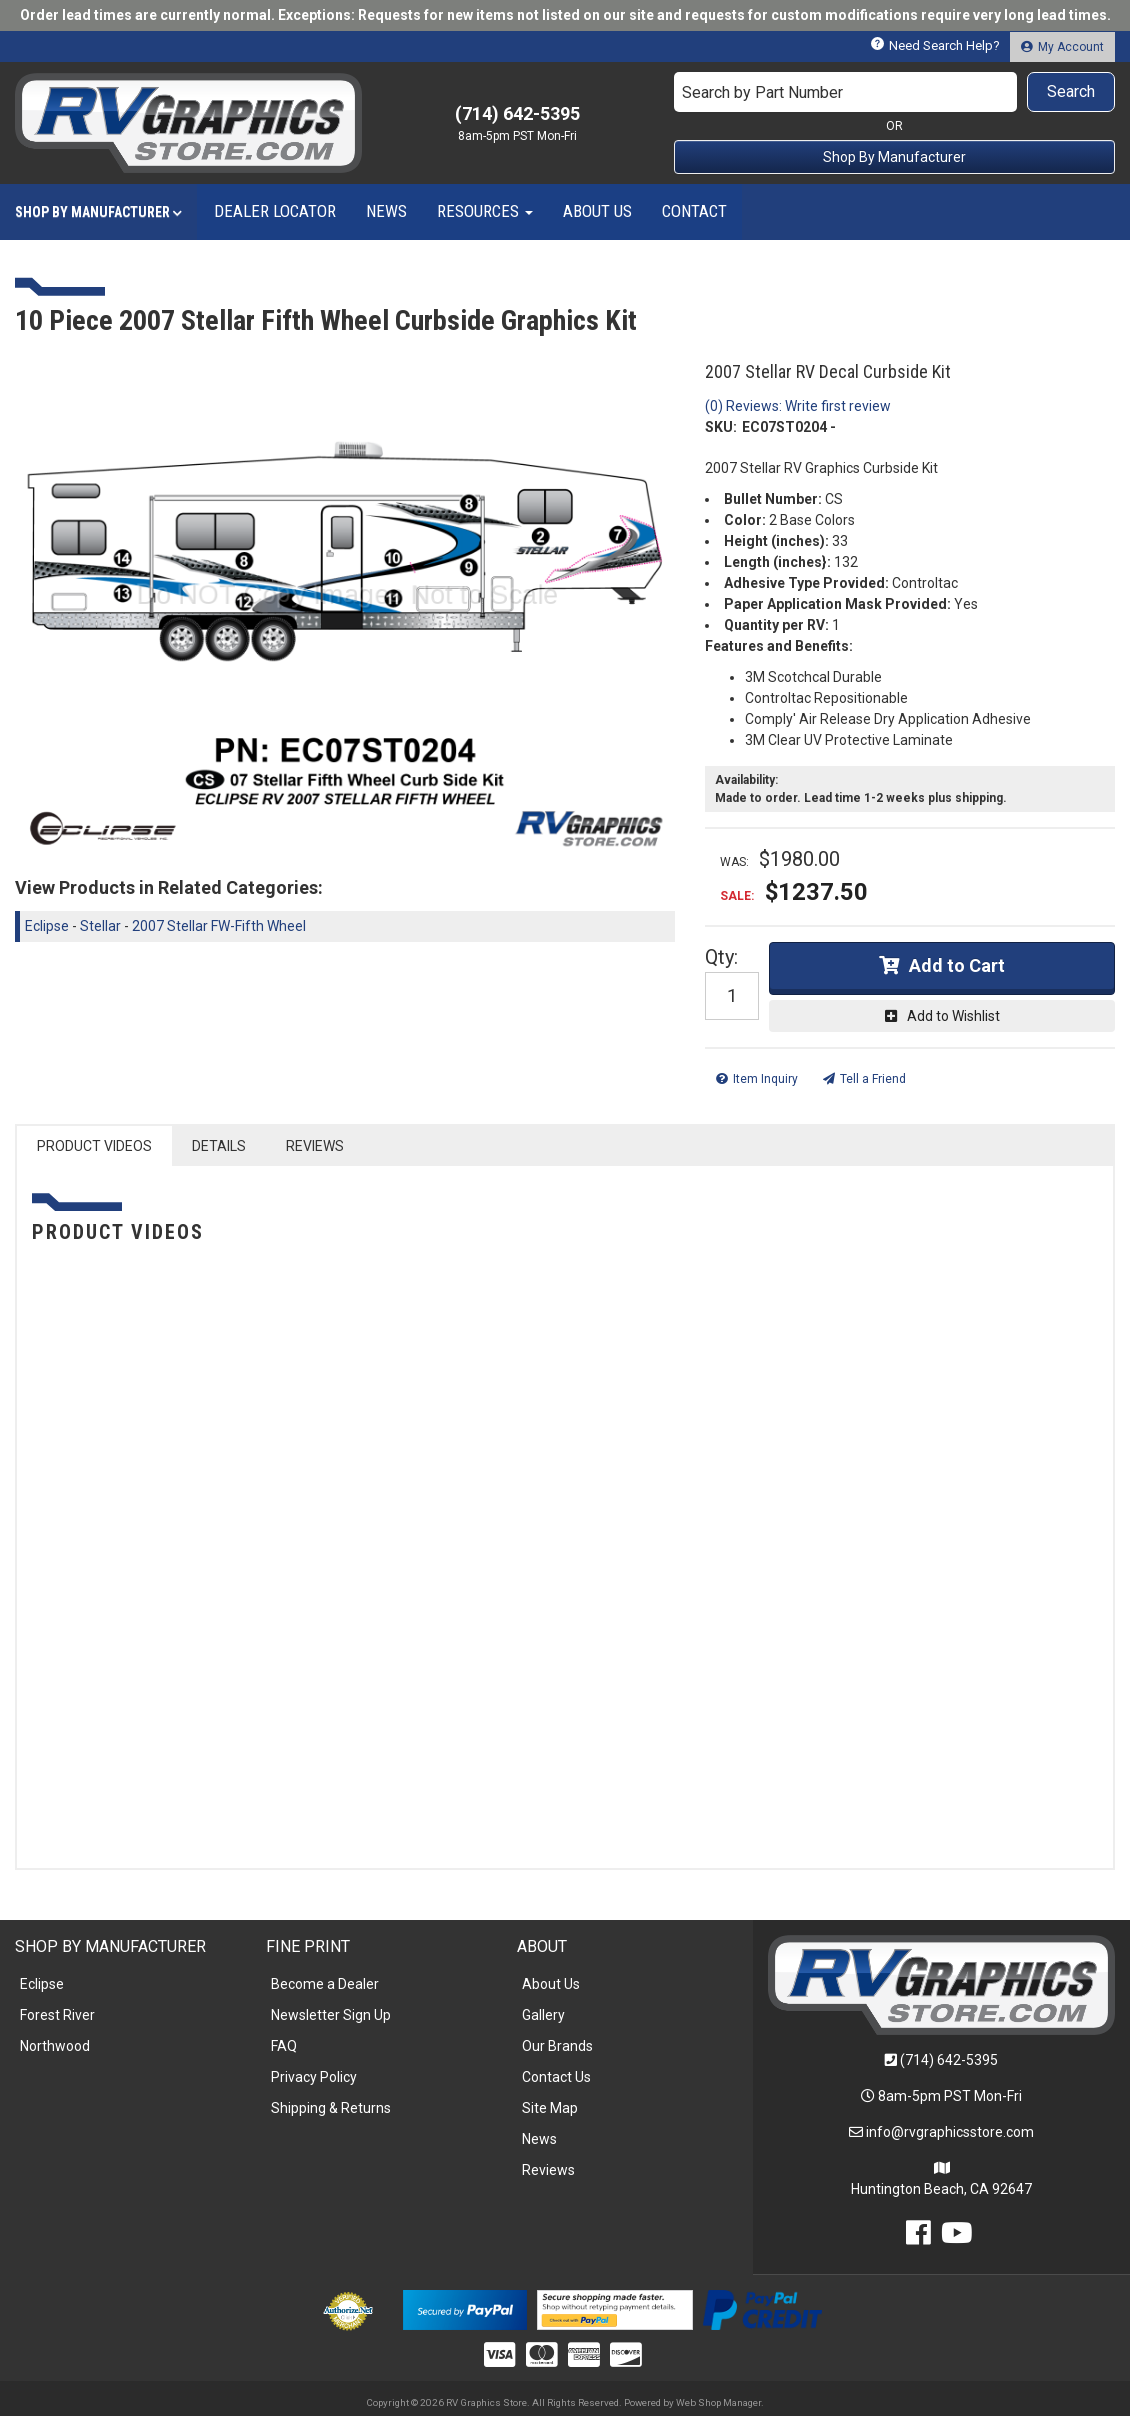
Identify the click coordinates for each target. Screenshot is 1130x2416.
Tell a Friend (873, 1079)
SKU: (721, 427)
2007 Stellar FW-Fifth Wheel (219, 926)
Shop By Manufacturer (894, 157)
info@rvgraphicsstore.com (950, 2132)
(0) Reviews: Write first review (798, 406)
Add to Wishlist (953, 1016)
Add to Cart (957, 965)
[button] (894, 92)
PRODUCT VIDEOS (94, 1146)
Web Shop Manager (718, 2402)
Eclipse (47, 926)
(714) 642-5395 (949, 2060)
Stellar (100, 926)
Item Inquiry (765, 1079)
